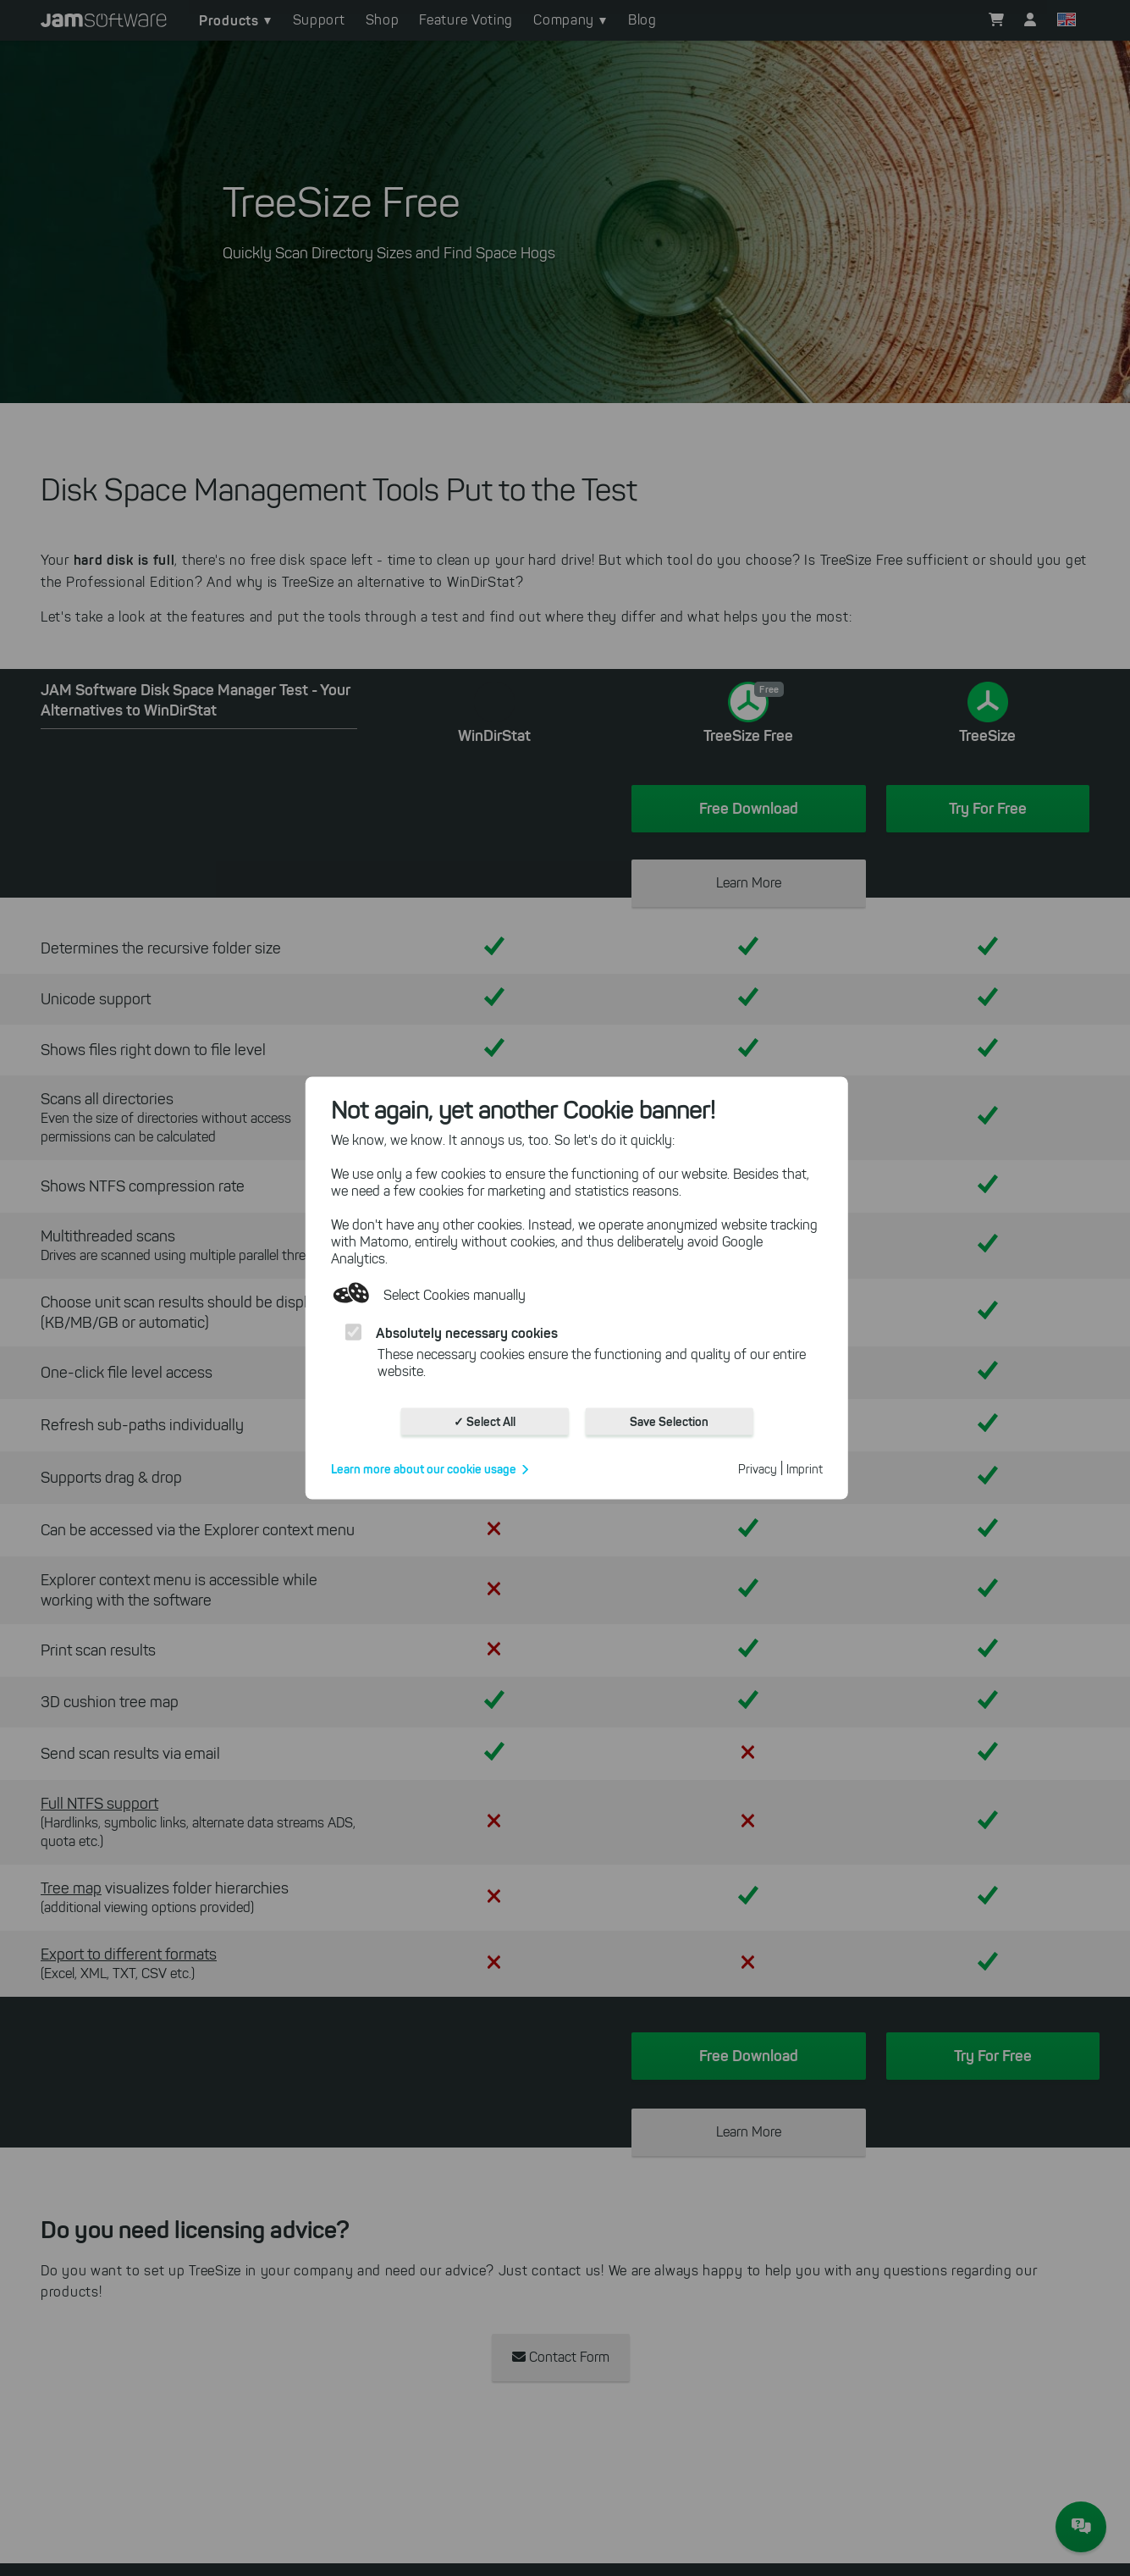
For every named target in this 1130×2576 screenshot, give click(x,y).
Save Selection (669, 1421)
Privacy (757, 1469)
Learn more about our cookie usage (423, 1469)
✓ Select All (484, 1421)
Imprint (804, 1469)
